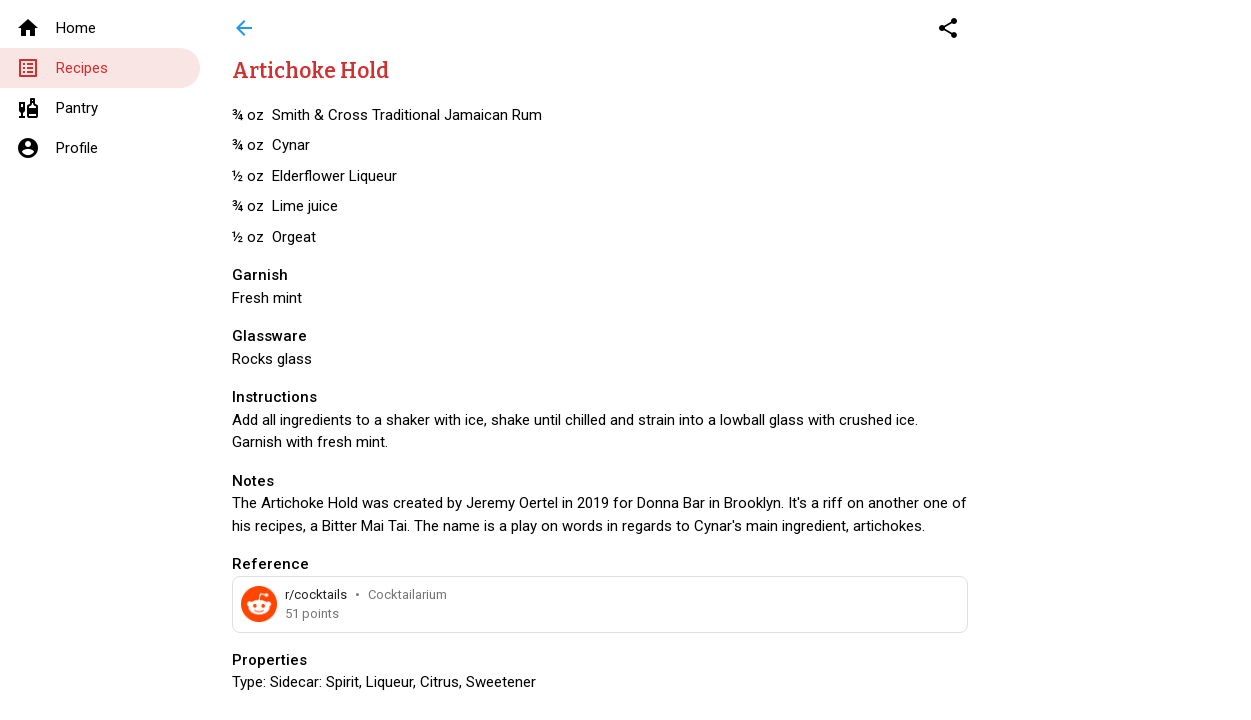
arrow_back (244, 28)
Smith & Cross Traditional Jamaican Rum (407, 115)
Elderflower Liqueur (334, 176)
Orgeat (294, 237)
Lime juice (305, 206)
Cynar (291, 145)
